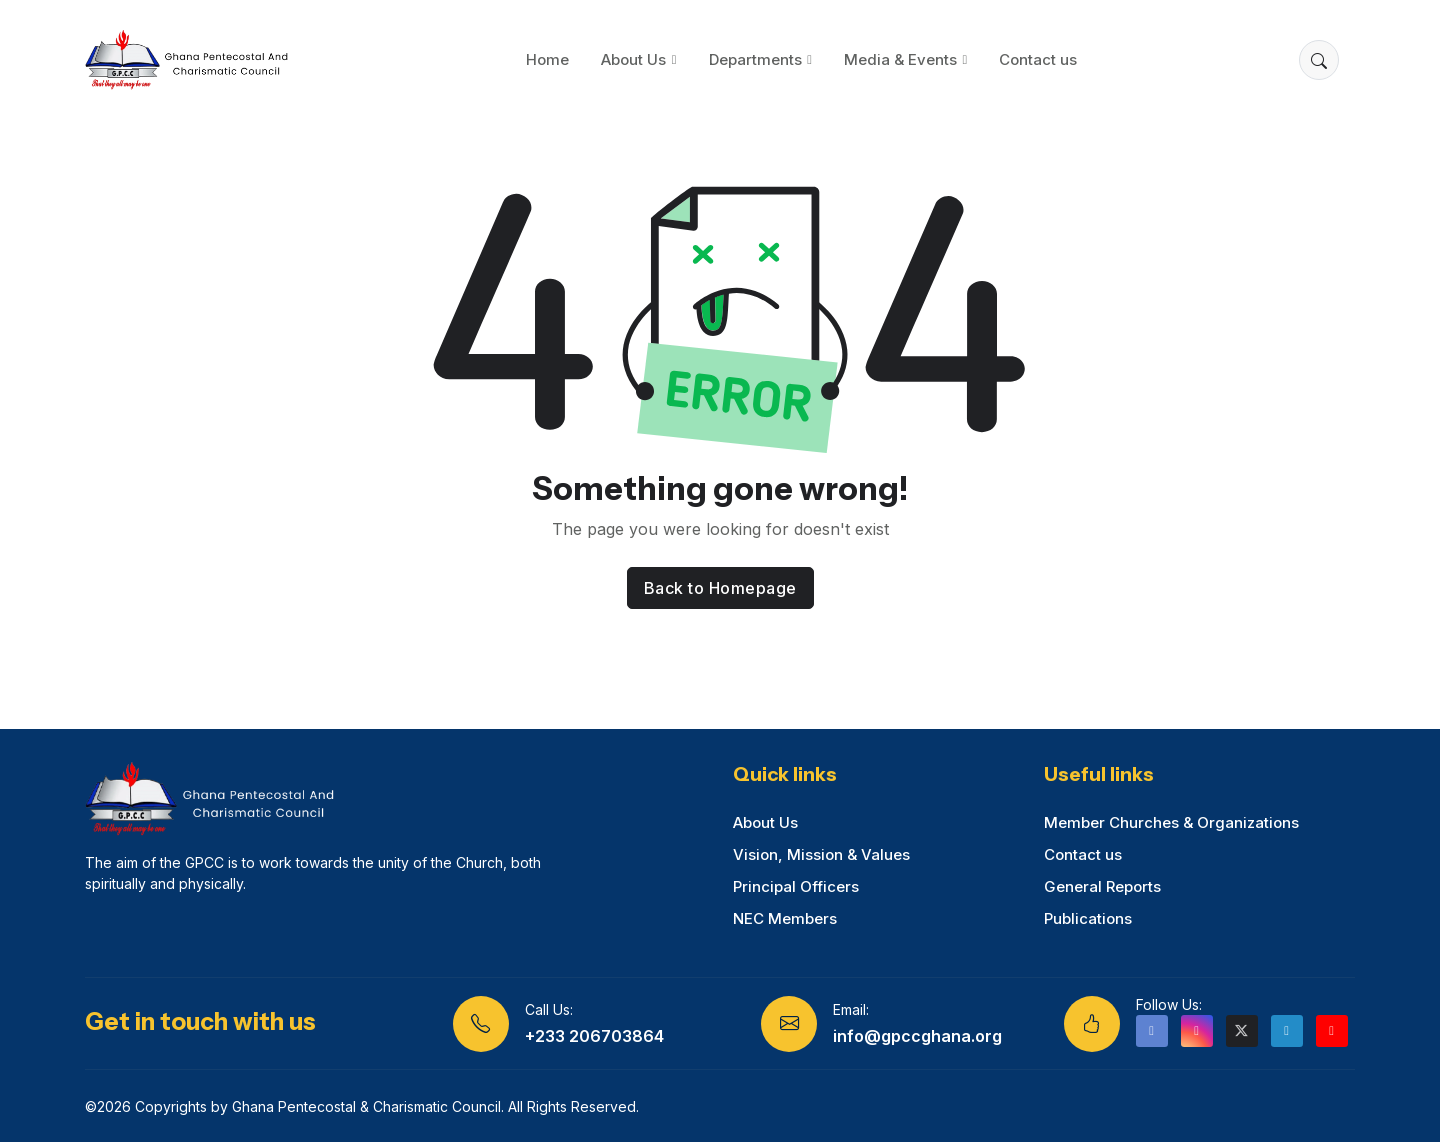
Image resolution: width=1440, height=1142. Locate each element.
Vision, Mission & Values (821, 854)
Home (547, 59)
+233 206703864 (594, 1036)
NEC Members (785, 918)
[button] (1319, 60)
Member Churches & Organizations (1171, 822)
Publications (1088, 918)
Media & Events (900, 59)
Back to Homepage (720, 588)
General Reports (1102, 886)
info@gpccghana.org (917, 1036)
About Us (633, 59)
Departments (755, 59)
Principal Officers (796, 886)
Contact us (1038, 59)
